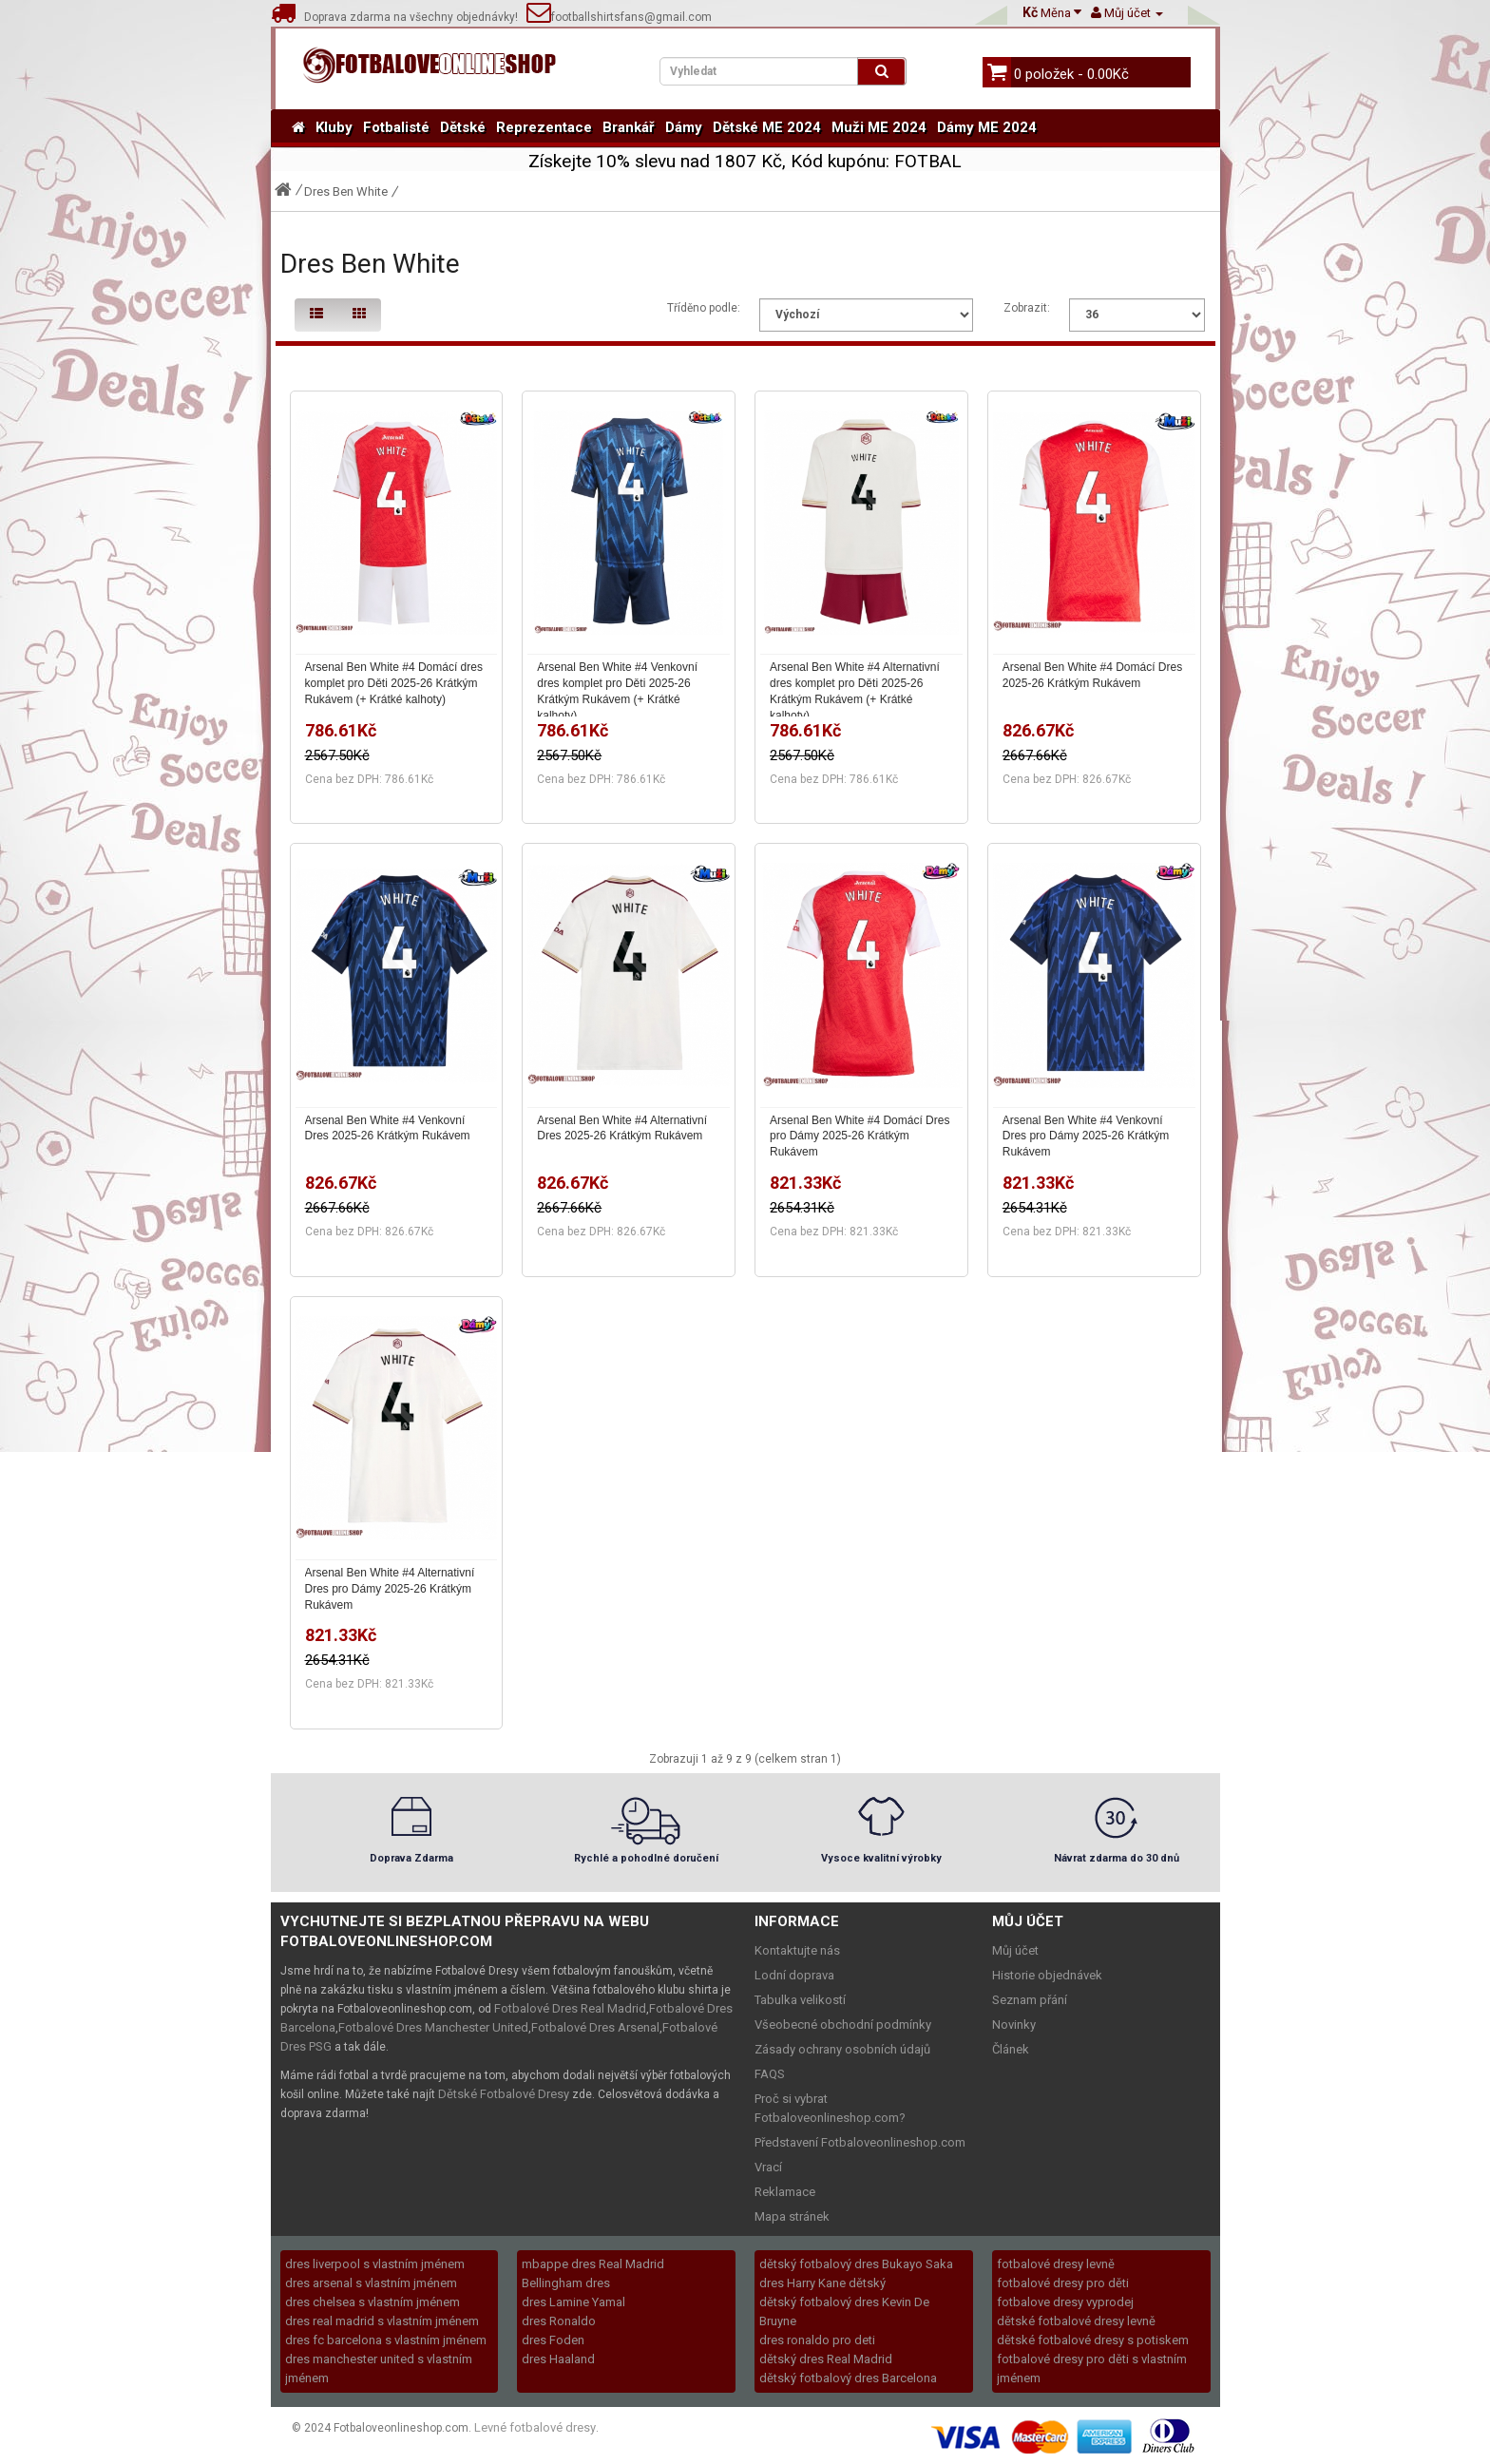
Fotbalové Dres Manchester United (433, 2027)
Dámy (683, 127)
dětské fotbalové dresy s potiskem (1093, 2340)
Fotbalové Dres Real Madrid (570, 2008)
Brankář (628, 127)
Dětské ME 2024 (767, 127)
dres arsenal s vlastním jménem (371, 2283)
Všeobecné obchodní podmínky (843, 2024)
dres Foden (553, 2340)
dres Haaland (558, 2359)
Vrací (768, 2167)
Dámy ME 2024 (987, 127)
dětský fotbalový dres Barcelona (848, 2378)
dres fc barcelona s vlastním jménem (386, 2340)
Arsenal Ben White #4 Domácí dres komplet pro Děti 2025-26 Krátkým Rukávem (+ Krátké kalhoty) (394, 683)
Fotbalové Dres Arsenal (595, 2027)
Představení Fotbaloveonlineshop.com (860, 2142)
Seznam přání (1029, 2000)
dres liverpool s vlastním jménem (375, 2264)
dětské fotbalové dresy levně (1076, 2321)
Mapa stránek (792, 2216)
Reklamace (785, 2192)
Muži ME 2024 (878, 127)
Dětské (463, 127)
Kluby (334, 127)
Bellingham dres (566, 2283)
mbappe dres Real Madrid (593, 2264)
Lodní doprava (794, 1975)
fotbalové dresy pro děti (1063, 2283)
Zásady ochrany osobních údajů (842, 2049)
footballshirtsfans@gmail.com (619, 17)
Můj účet (1015, 1950)
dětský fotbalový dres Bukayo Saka (856, 2264)
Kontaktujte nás (797, 1950)
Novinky (1014, 2024)
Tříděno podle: (703, 308)
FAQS (770, 2074)
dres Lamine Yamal (573, 2302)
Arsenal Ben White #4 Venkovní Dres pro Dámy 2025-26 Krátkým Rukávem (1086, 1136)
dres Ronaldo (559, 2321)
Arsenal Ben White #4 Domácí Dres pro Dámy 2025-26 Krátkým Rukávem (859, 1136)
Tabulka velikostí (800, 2000)
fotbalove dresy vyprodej (1065, 2302)
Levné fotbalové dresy (535, 2427)
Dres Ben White (346, 191)
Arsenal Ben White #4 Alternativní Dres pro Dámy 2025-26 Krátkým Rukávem (390, 1589)
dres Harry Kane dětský (822, 2283)
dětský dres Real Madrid (825, 2359)
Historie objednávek (1047, 1975)
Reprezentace (544, 127)
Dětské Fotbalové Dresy (503, 2094)
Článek (1010, 2049)
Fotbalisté (396, 127)
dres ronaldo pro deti (817, 2340)
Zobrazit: (1026, 308)
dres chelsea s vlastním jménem (372, 2302)
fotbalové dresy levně (1056, 2264)
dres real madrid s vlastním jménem (382, 2321)
